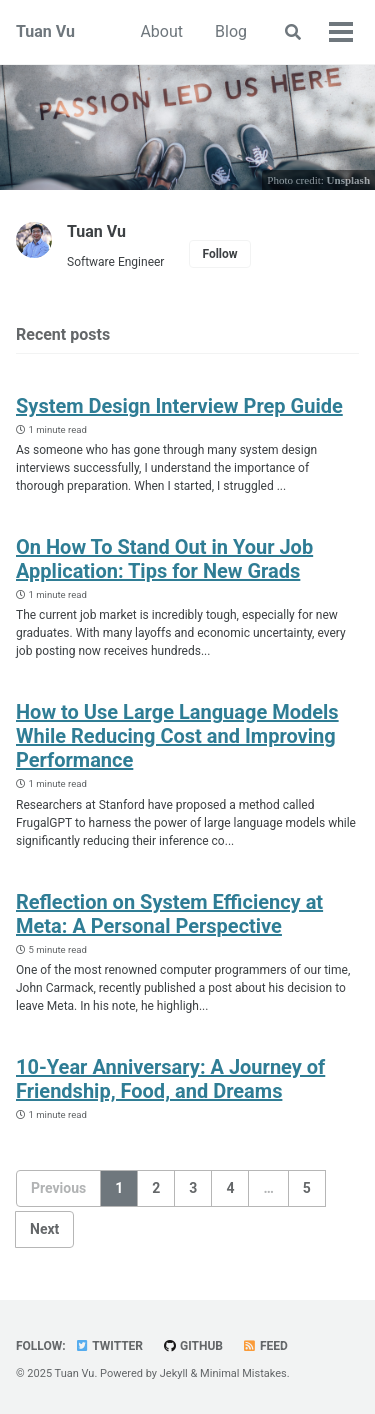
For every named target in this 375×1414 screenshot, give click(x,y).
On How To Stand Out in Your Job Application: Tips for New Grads (164, 559)
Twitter (109, 1346)
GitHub (192, 1346)
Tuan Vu (45, 31)
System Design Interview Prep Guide (179, 406)
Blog (231, 31)
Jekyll (174, 1373)
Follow (219, 254)
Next (44, 1229)
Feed (265, 1346)
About (161, 31)
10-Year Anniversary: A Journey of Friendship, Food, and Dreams (170, 1079)
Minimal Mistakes (243, 1373)
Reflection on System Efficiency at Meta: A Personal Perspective (169, 914)
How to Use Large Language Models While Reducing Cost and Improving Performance (177, 736)
